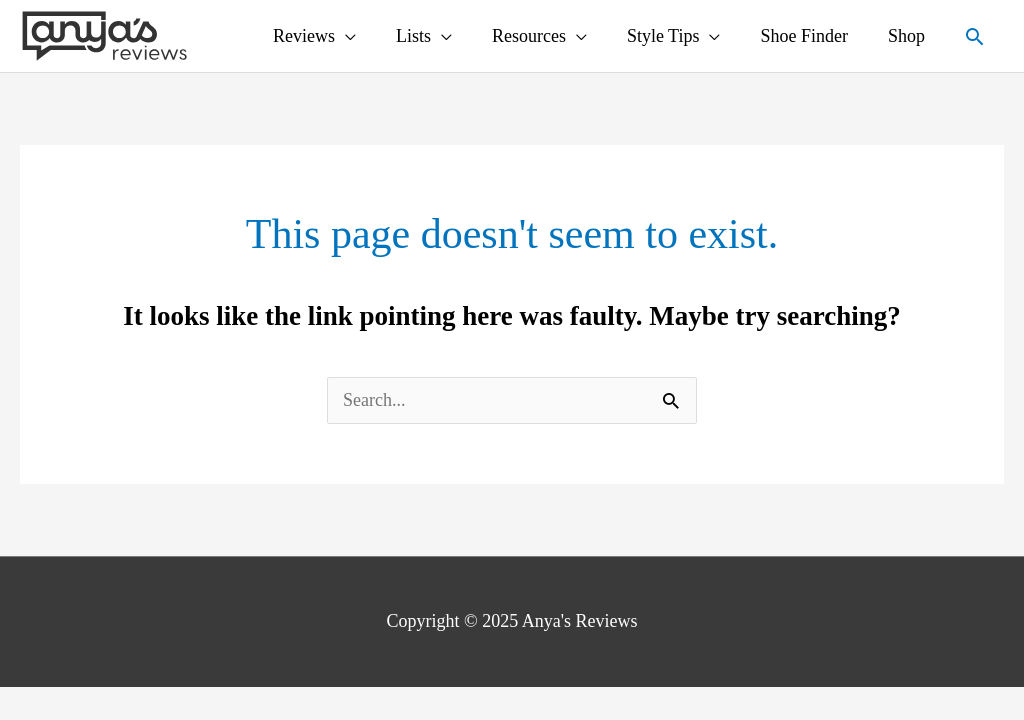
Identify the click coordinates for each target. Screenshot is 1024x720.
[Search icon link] (974, 36)
